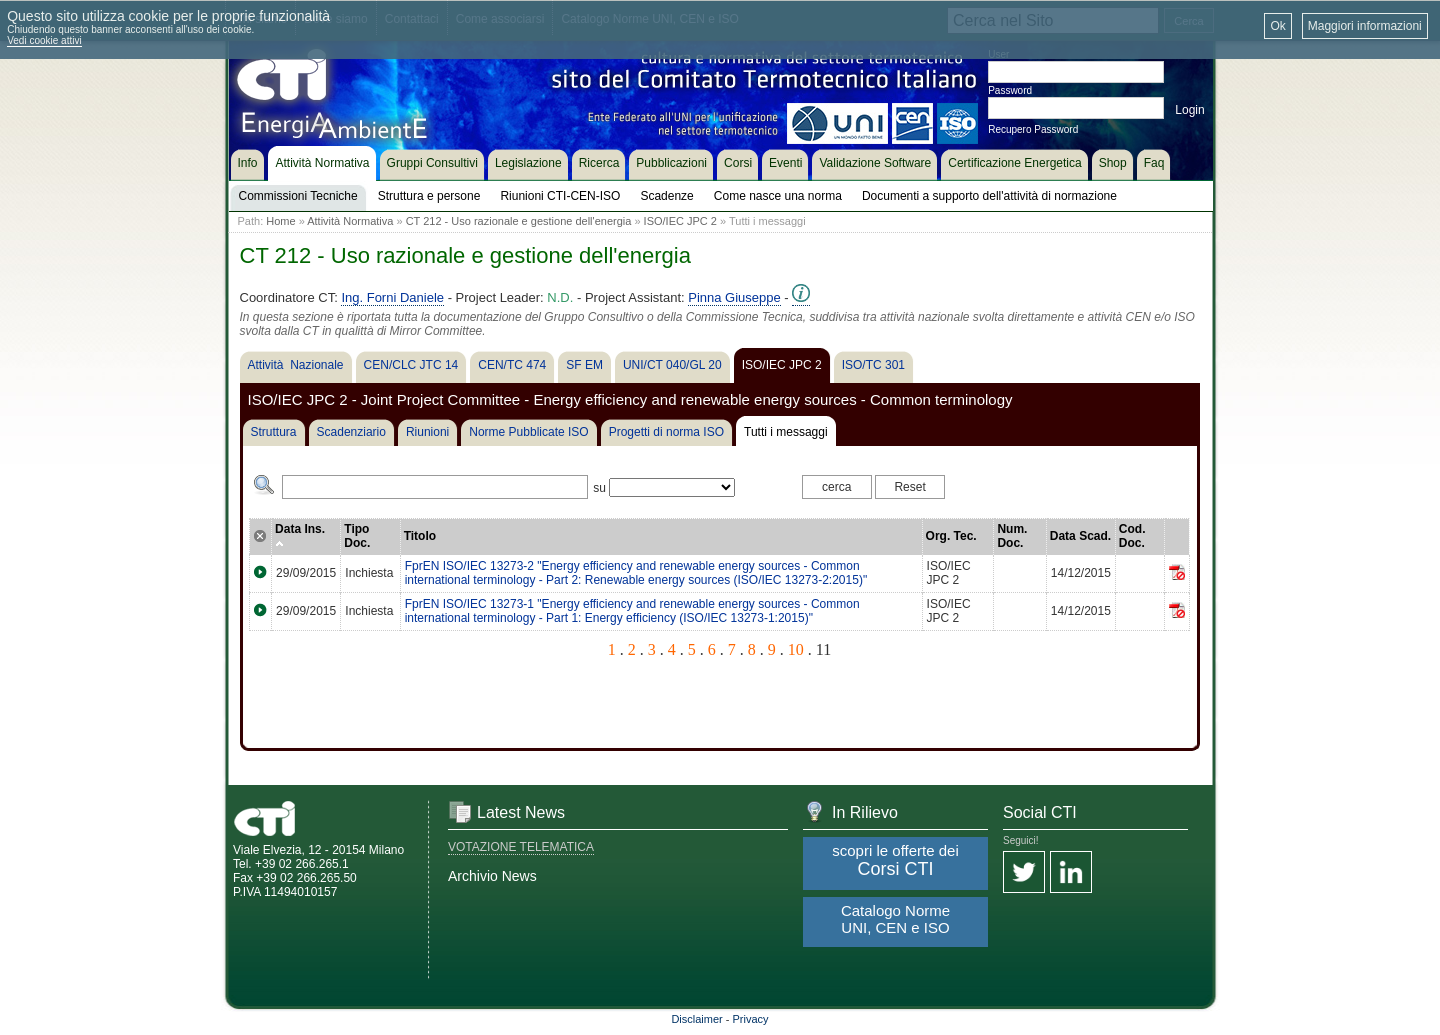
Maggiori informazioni (1365, 26)
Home (280, 221)
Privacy (751, 1019)
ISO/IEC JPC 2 (680, 221)
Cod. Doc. (1132, 536)
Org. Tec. (951, 536)
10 (796, 649)
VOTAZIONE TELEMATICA (521, 847)
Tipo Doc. (357, 536)
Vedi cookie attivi (44, 40)
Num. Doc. (1012, 536)
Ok (1277, 26)
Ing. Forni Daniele (392, 297)
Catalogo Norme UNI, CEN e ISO (895, 919)
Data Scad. (1080, 536)
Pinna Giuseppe (734, 297)
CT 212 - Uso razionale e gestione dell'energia (519, 221)
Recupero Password (1033, 129)
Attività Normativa (350, 221)
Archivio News (492, 876)
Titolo (420, 536)
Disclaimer (696, 1019)
